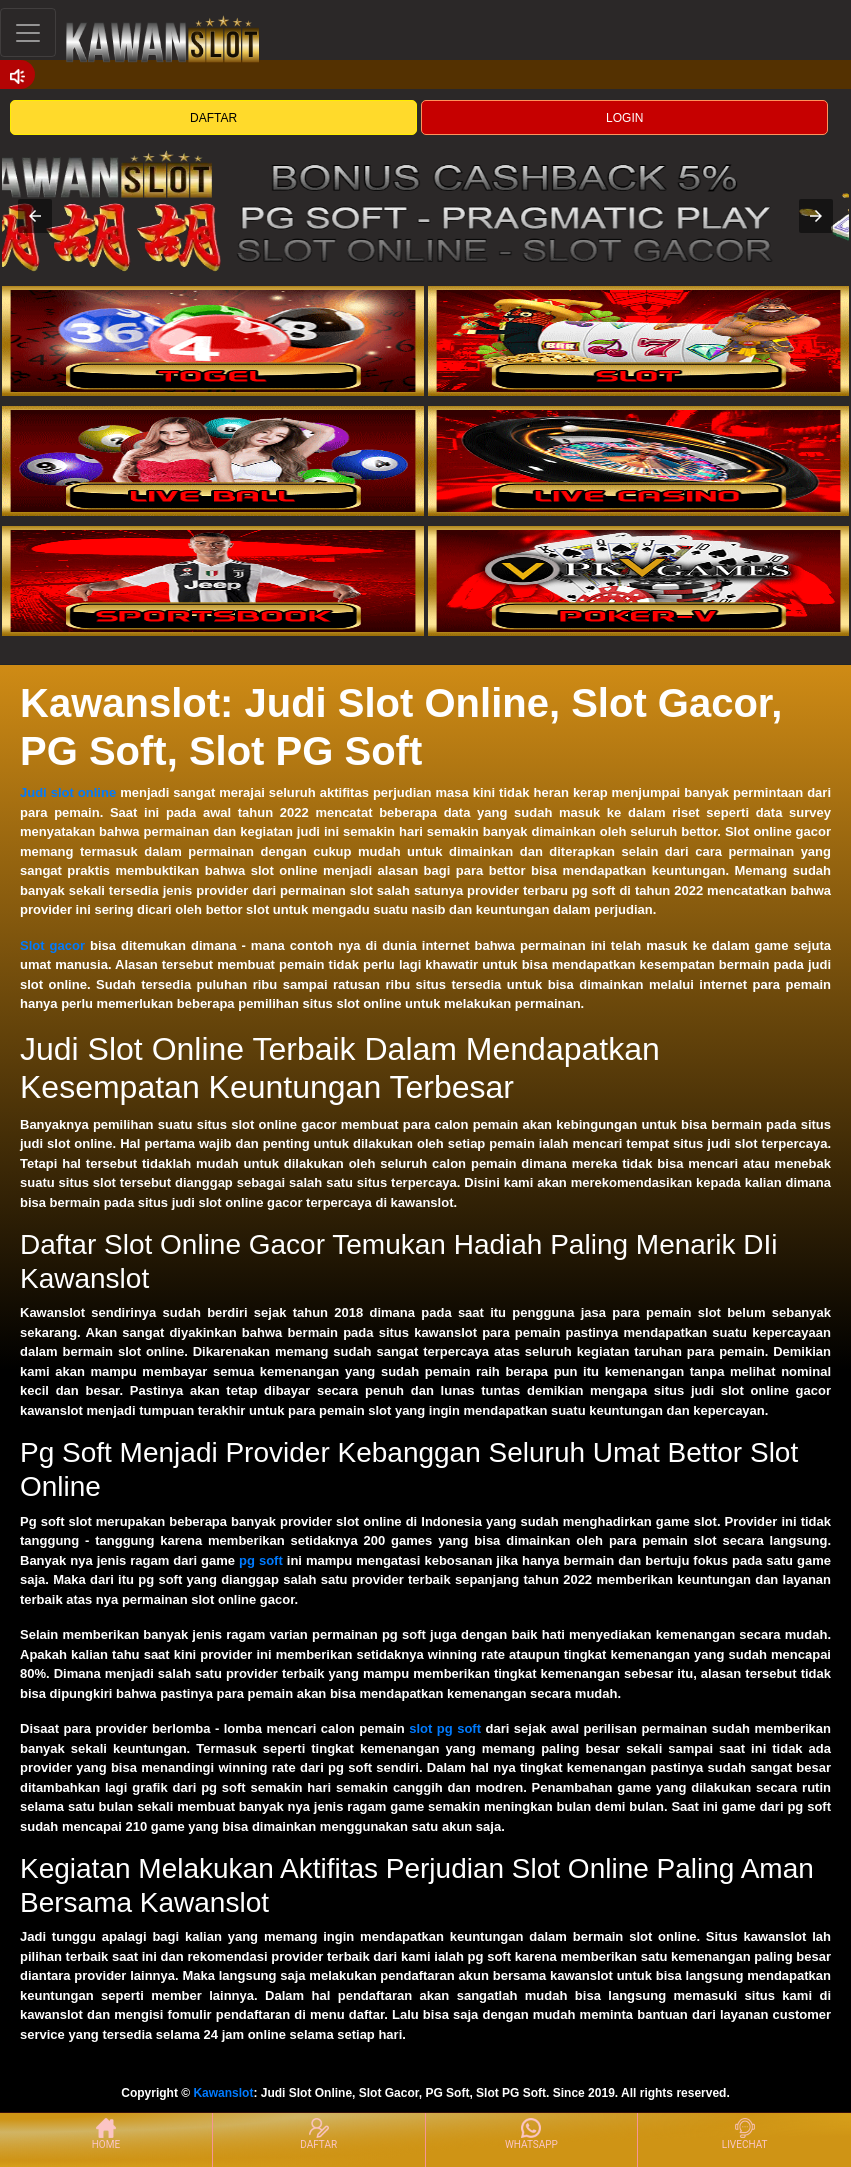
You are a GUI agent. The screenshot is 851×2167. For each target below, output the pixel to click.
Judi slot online (68, 792)
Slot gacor (52, 945)
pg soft (261, 1560)
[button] (35, 216)
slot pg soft (445, 1728)
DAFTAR (213, 118)
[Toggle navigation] (28, 32)
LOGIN (624, 118)
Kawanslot (223, 2093)
